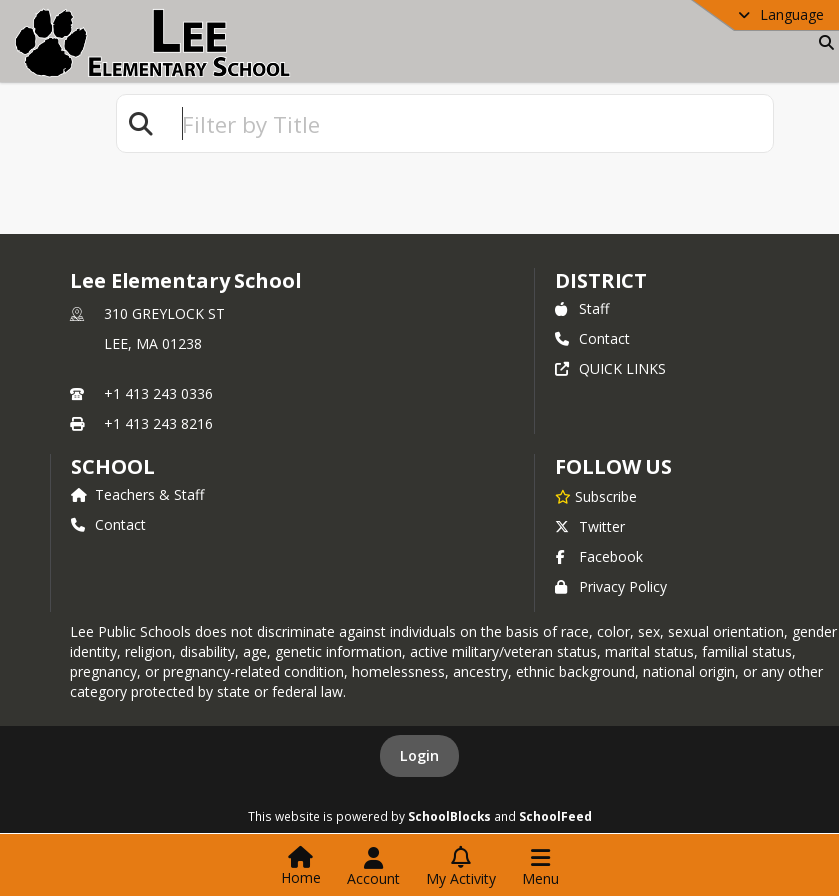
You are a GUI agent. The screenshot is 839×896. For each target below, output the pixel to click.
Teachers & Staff (137, 494)
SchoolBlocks (449, 816)
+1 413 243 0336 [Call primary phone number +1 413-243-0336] (158, 393)
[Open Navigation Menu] (540, 867)
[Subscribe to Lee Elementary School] (596, 496)
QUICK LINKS (610, 368)
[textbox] (469, 123)
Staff (582, 308)
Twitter (590, 526)
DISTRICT (601, 280)
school (112, 466)
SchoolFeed (555, 816)
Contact (592, 338)
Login (419, 755)
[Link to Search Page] (822, 42)
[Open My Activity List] (461, 867)
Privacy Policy (611, 586)
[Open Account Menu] (373, 867)
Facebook (599, 556)
